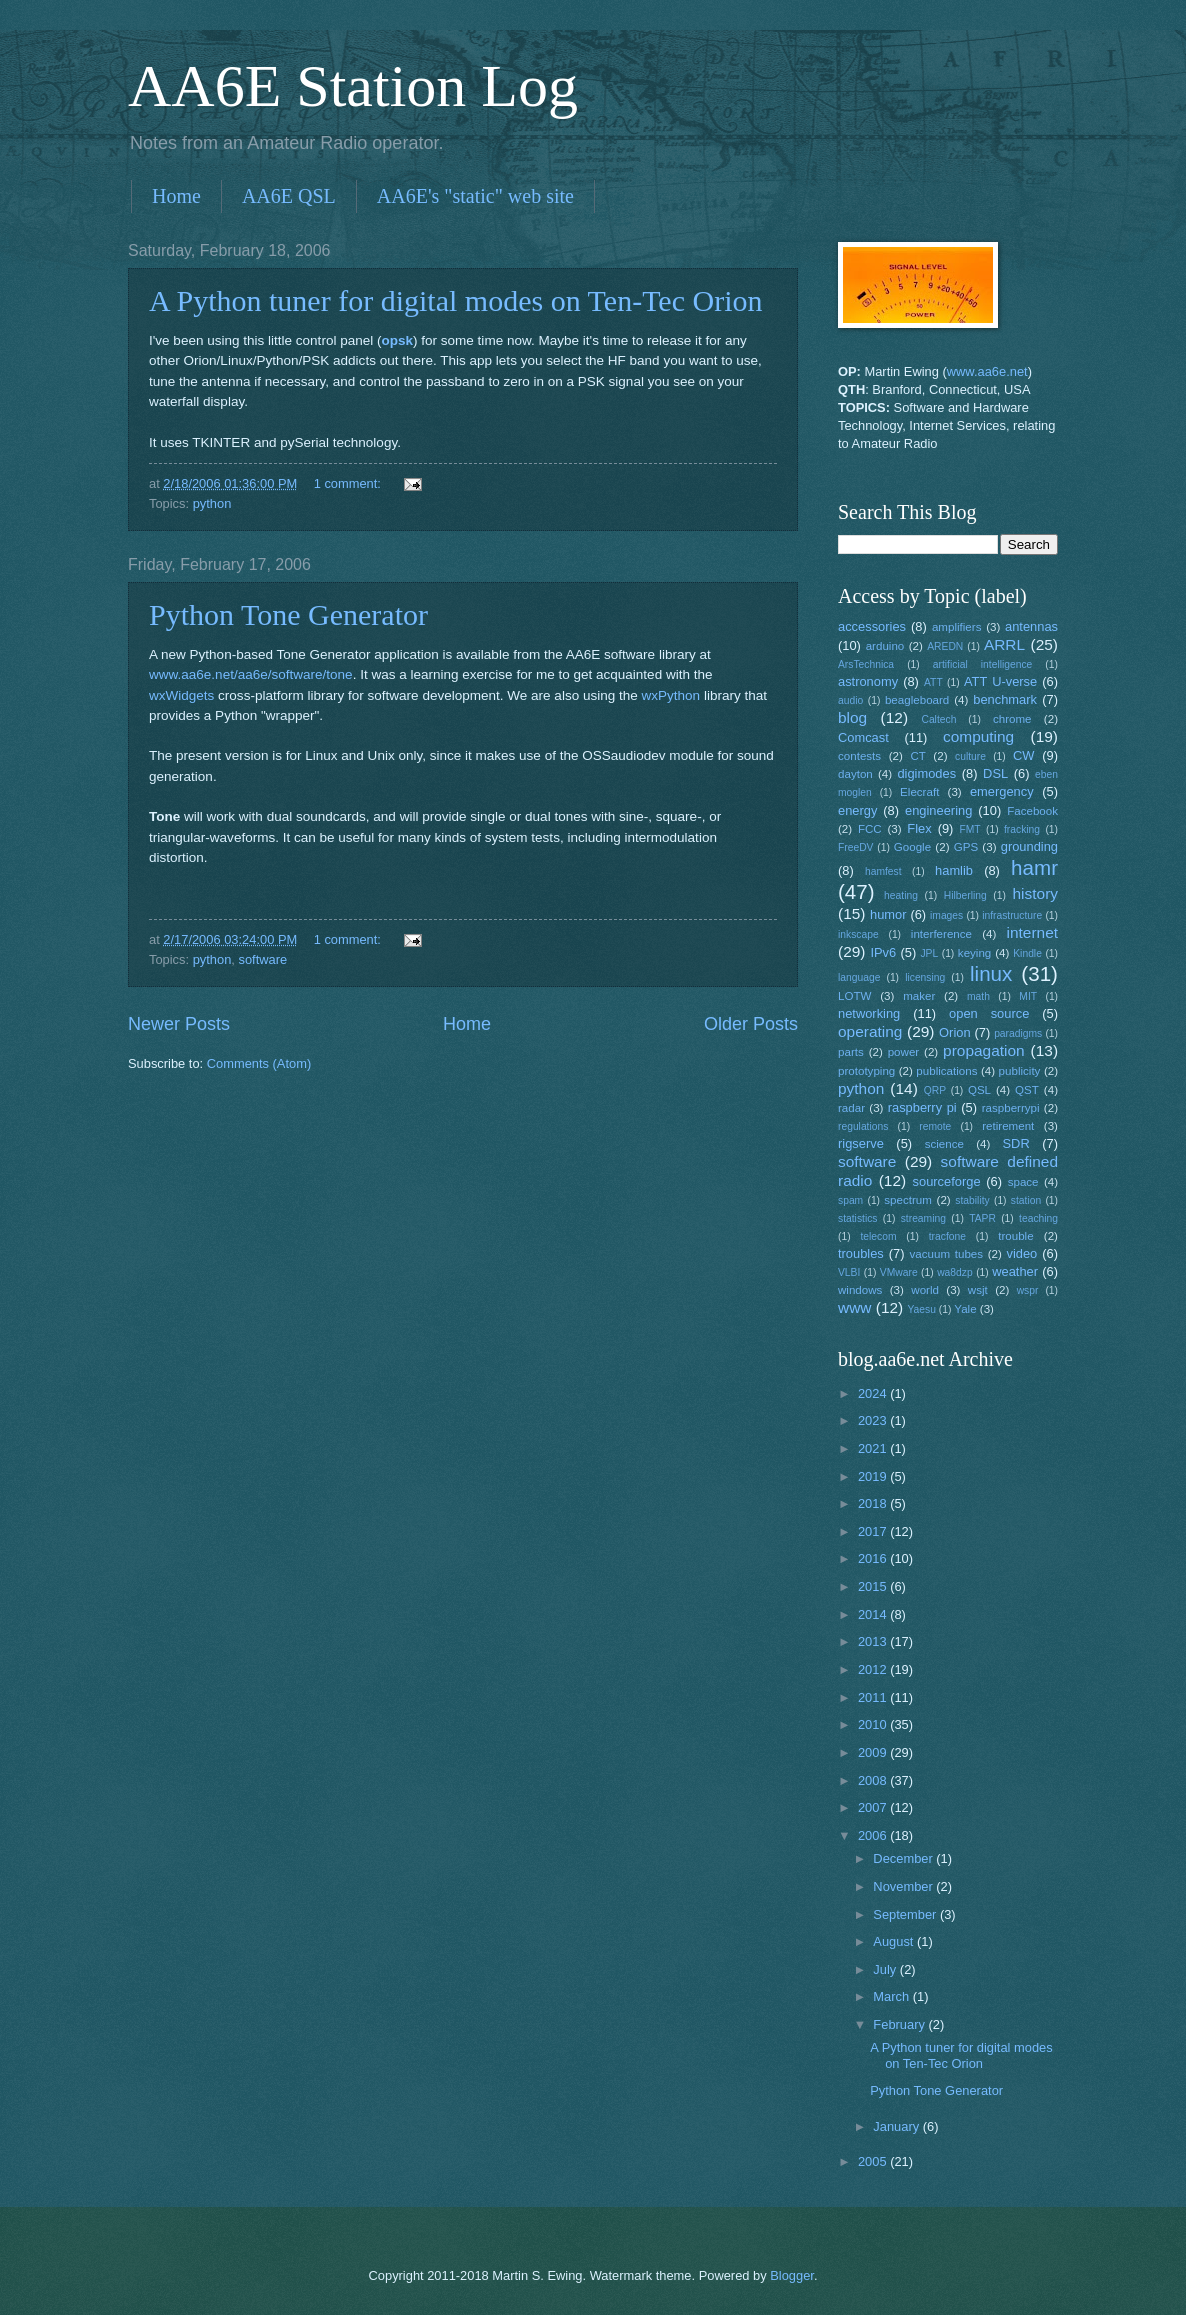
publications (946, 1071)
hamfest (883, 871)
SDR (1016, 1143)
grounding (1029, 846)
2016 (874, 1558)
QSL (979, 1090)
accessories (872, 626)
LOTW (854, 996)
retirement (1008, 1126)
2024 (874, 1393)
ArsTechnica (866, 664)
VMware (899, 1272)
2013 (874, 1641)
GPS (966, 847)
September (906, 1914)
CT (917, 756)
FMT (970, 829)
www (854, 1307)
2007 (874, 1807)
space (1023, 1182)
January (897, 2126)
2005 (874, 2161)
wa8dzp (955, 1272)
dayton (855, 774)
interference (941, 934)
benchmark (1005, 699)
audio (850, 700)
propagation (984, 1050)
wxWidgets (181, 695)
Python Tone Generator (288, 614)
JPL (929, 953)
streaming (923, 1218)
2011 (874, 1697)
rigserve (861, 1143)
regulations (863, 1126)
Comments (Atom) (259, 1063)
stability (972, 1200)
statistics (857, 1218)
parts (851, 1052)
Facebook (1032, 811)
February (900, 2024)
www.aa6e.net (987, 371)
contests (859, 756)
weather (1015, 1271)
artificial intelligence (982, 664)
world (925, 1290)
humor (888, 914)
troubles (861, 1253)
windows (860, 1290)
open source (989, 1013)
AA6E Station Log (353, 86)
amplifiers (957, 627)
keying (974, 953)
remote (935, 1126)
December (904, 1858)
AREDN (945, 646)
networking (869, 1013)
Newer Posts (179, 1024)
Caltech (938, 719)
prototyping (866, 1071)
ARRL (1004, 644)
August (895, 1941)
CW (1023, 755)
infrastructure (1012, 915)
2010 (874, 1724)
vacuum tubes (947, 1254)
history (1035, 893)
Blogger (792, 2275)
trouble (1015, 1236)
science (944, 1144)
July (886, 1969)
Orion (954, 1032)
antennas (1031, 626)
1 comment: (349, 483)
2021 (874, 1448)
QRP (935, 1090)
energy (857, 810)
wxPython (671, 695)
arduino (885, 646)
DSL (995, 773)
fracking (1022, 829)
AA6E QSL (289, 196)
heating (901, 895)
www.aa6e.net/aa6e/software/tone (251, 674)
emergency (1002, 791)
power (904, 1052)
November (904, 1886)
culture (970, 756)
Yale (965, 1309)
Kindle (1027, 953)
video (1022, 1253)
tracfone (947, 1236)
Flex (919, 828)
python (212, 503)
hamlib (954, 870)
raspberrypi (1011, 1108)
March (892, 1996)
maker (919, 996)
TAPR (982, 1218)
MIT (1028, 996)
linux (991, 973)
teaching (1038, 1218)
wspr (1028, 1290)
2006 (874, 1835)
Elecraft (919, 792)
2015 (874, 1586)
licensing (925, 977)
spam (850, 1200)
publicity (1020, 1071)
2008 (874, 1780)
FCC (870, 829)
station (1026, 1200)
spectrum (908, 1200)
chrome (1012, 719)
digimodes (926, 773)
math (978, 996)
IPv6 (883, 952)
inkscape (858, 934)
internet (1033, 932)
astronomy (868, 681)
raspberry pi (922, 1107)
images (946, 915)
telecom (878, 1236)
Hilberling (965, 895)
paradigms (1018, 1033)
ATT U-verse (1000, 681)
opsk (397, 340)
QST (1027, 1090)
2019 (874, 1476)
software (262, 959)
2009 (874, 1752)
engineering (938, 810)
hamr (1034, 867)
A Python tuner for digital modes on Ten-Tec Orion (455, 300)
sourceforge (947, 1181)
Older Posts (751, 1024)
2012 (874, 1669)
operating (870, 1031)
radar (851, 1108)
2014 (874, 1614)
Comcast (863, 737)
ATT (933, 682)
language (859, 977)
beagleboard (917, 700)
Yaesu (922, 1309)
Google (912, 847)
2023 (874, 1420)
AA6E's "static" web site (475, 196)
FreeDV (855, 847)
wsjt (978, 1290)
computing (978, 736)
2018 (874, 1503)
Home (176, 196)
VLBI (849, 1272)
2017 (874, 1531)
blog (852, 717)
